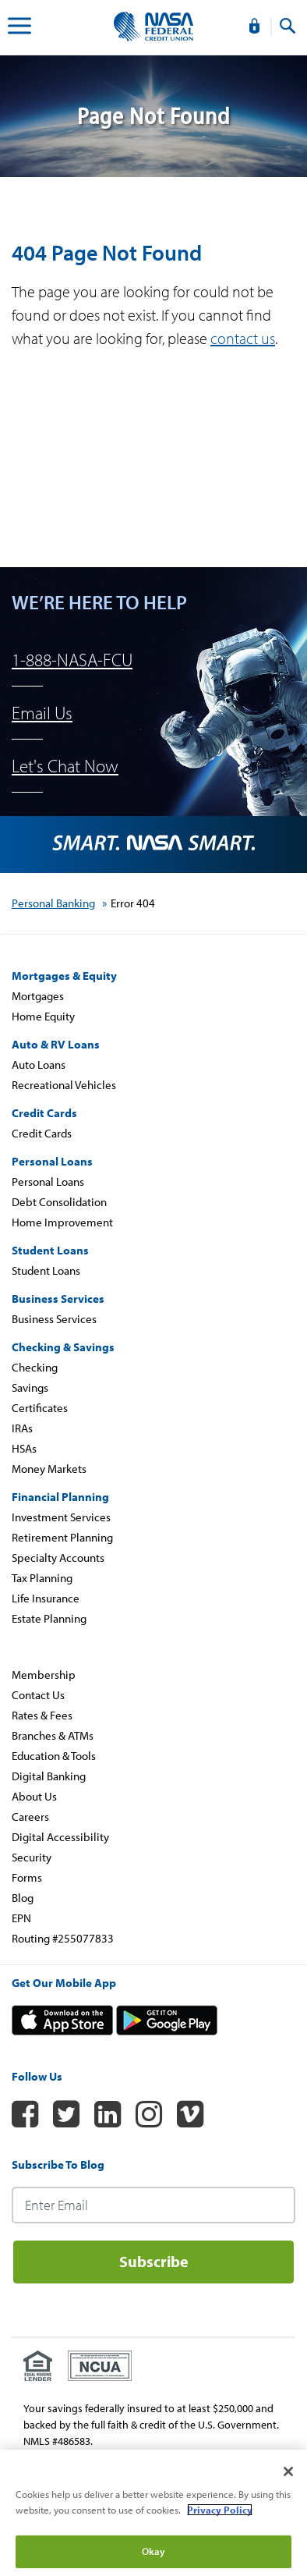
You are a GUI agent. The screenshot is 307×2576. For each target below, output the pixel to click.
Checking (35, 1367)
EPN (21, 1918)
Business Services (54, 1318)
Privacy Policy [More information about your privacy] (219, 2509)
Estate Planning (49, 1618)
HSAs (24, 1448)
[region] (153, 2513)
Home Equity (43, 1016)
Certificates (40, 1407)
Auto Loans (38, 1064)
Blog (23, 1897)
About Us (34, 1796)
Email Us (42, 712)
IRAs (22, 1428)
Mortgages (38, 995)
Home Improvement (62, 1222)
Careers (30, 1816)
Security (31, 1857)
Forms (27, 1877)
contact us (242, 338)
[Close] (288, 2471)
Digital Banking (49, 1776)
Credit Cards (42, 1133)
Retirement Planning (62, 1537)
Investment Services (61, 1517)
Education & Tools (54, 1755)
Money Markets (49, 1468)
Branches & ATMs (53, 1735)
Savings (30, 1387)
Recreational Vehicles (64, 1084)
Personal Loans (48, 1181)
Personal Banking (53, 903)
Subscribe (154, 2261)
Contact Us (38, 1694)
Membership (44, 1674)
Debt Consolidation (59, 1201)
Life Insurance (45, 1598)
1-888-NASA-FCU (72, 659)
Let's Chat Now (65, 765)
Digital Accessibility (60, 1836)
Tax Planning (42, 1577)
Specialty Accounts (58, 1557)
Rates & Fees (42, 1715)
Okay (154, 2551)
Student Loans (46, 1270)
